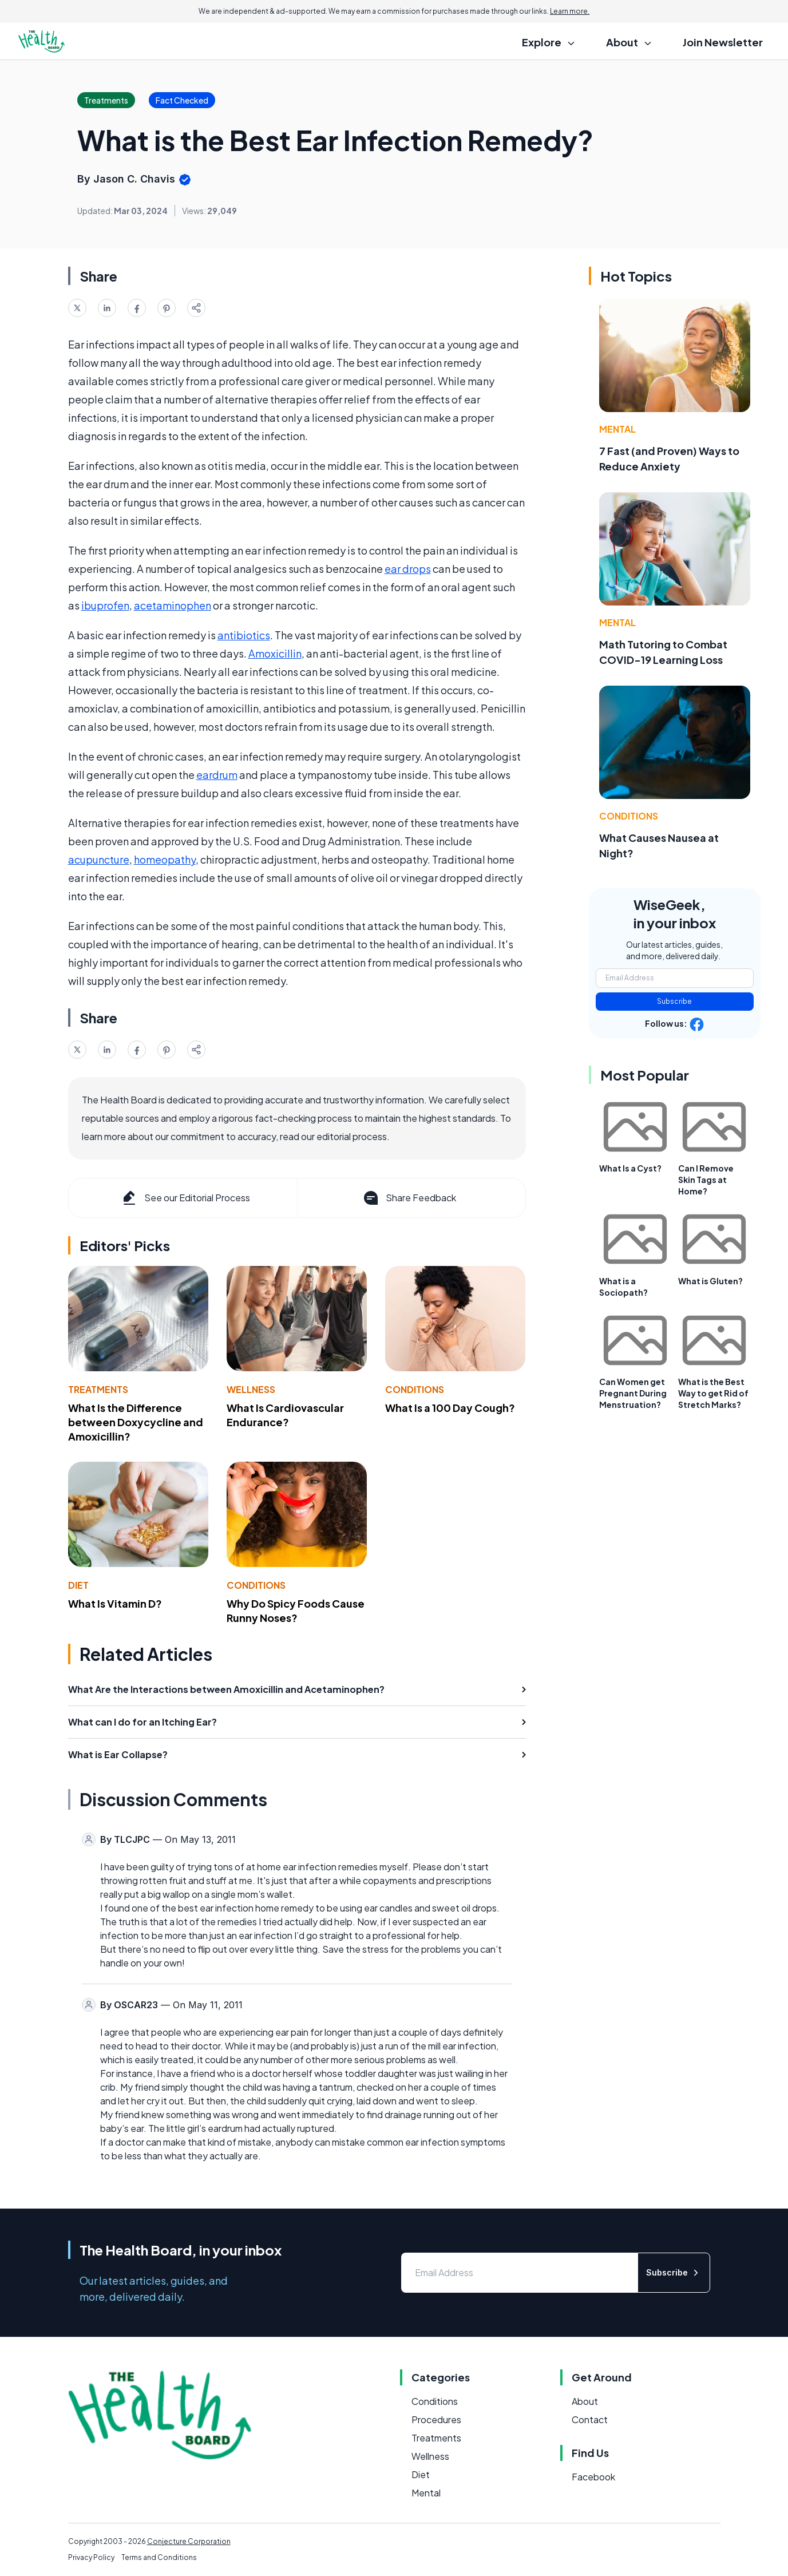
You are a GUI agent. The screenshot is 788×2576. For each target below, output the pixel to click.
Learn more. (569, 11)
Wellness (251, 1389)
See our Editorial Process (185, 1198)
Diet (78, 1585)
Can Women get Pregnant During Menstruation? (633, 1393)
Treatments (98, 1389)
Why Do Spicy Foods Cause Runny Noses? (296, 1610)
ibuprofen (105, 605)
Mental (617, 429)
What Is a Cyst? (630, 1168)
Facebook (593, 2477)
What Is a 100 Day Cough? (450, 1407)
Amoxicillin (275, 653)
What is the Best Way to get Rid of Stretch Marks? (713, 1393)
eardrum (216, 774)
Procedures (436, 2419)
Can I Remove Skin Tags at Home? (706, 1179)
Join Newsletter (723, 42)
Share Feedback (409, 1198)
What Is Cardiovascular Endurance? (285, 1415)
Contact (590, 2419)
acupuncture (98, 859)
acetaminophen (172, 605)
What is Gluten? (710, 1281)
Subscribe (674, 1001)
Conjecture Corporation (189, 2541)
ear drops (408, 568)
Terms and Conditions (159, 2557)
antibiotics (243, 635)
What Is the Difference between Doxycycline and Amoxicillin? (135, 1422)
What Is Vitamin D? (115, 1603)
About (585, 2401)
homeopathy (165, 859)
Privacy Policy (91, 2557)
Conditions (414, 1389)
